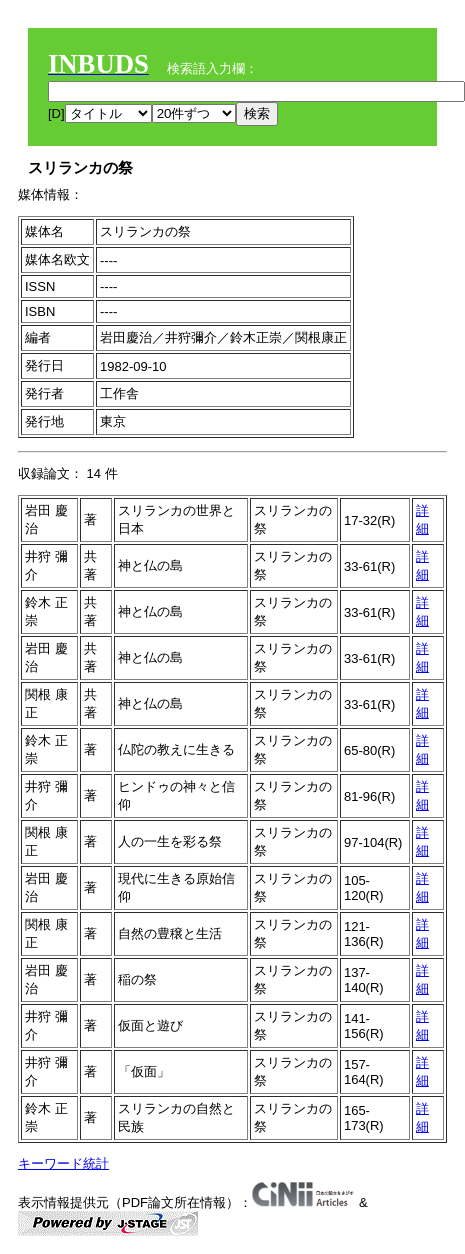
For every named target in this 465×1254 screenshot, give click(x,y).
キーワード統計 (63, 1163)
